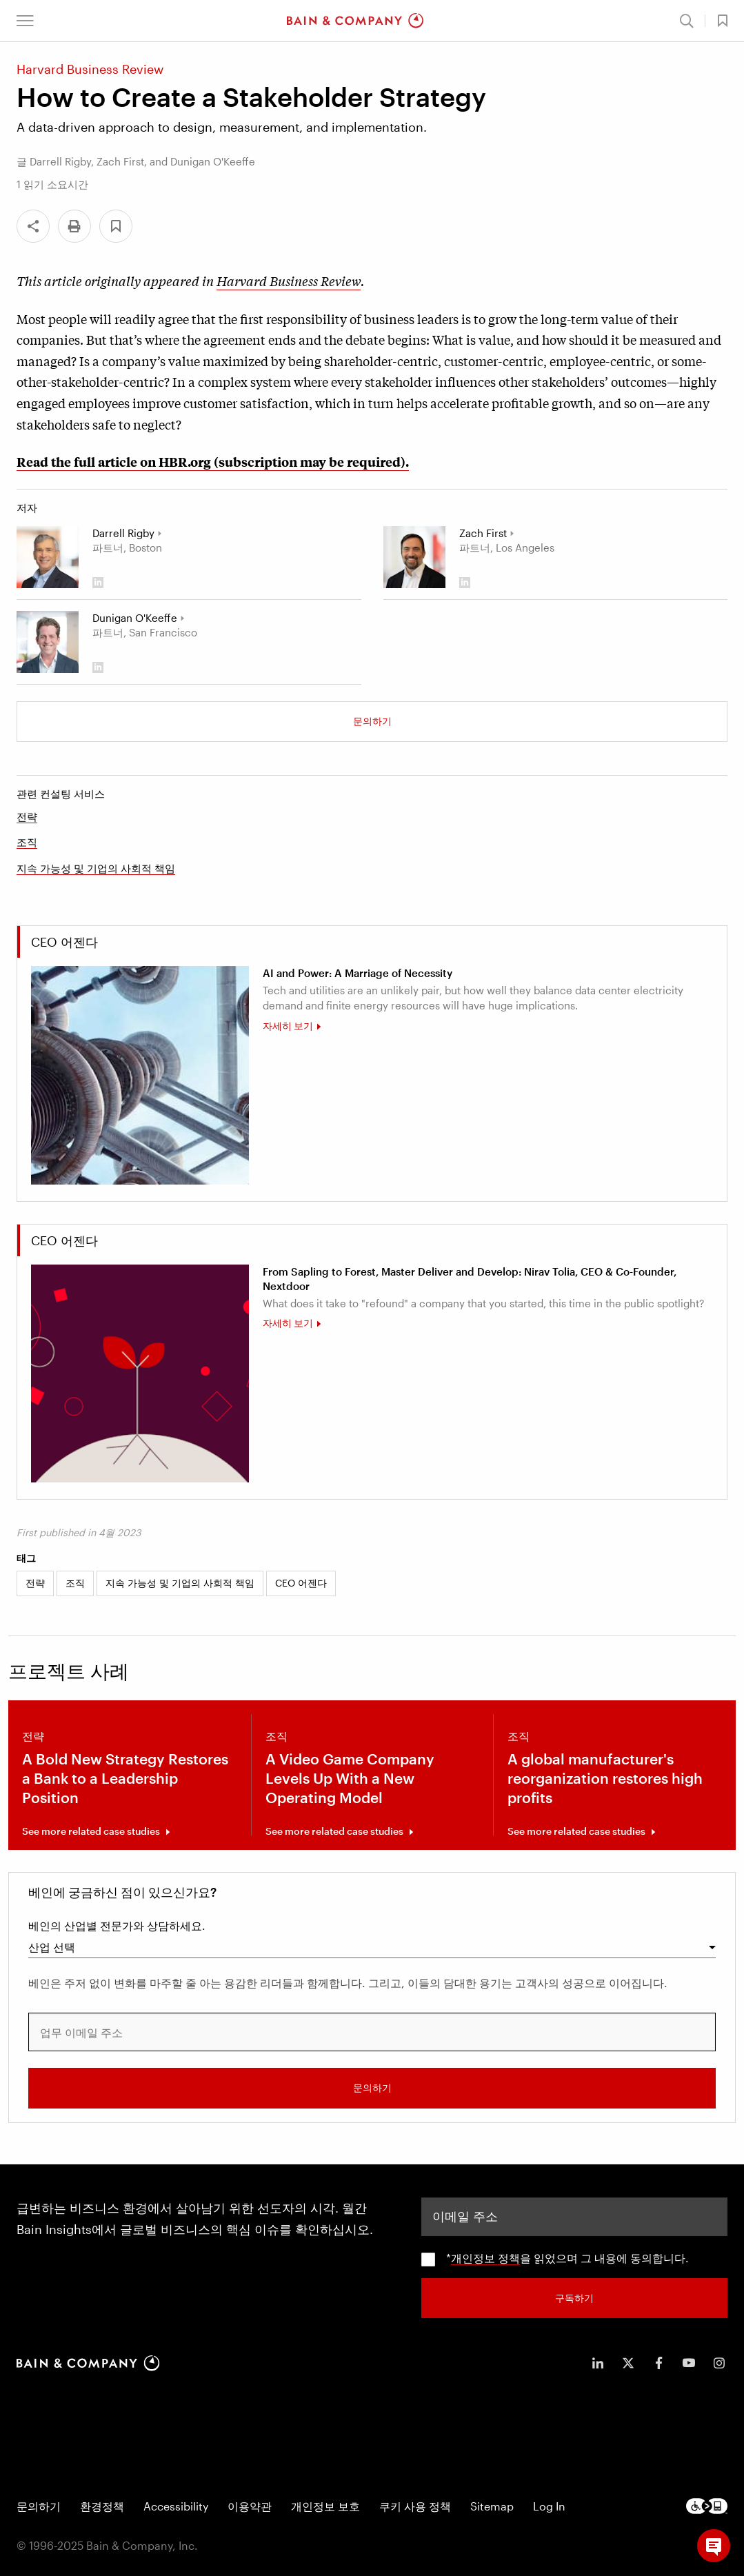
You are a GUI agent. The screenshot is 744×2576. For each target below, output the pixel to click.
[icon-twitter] (628, 2362)
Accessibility (175, 2505)
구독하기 (574, 2296)
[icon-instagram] (719, 2362)
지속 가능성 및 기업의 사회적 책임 (96, 868)
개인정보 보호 (325, 2505)
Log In (549, 2505)
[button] (25, 20)
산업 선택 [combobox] (51, 1946)
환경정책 (102, 2505)
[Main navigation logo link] (355, 20)
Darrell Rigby (123, 533)
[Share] (33, 226)
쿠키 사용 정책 (415, 2505)
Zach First (483, 533)
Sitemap (492, 2505)
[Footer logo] (706, 2505)
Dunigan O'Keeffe (134, 618)
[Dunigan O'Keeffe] (48, 642)
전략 (27, 816)
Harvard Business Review (289, 281)
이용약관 (250, 2505)
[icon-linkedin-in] (598, 2362)
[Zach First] (414, 557)
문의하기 (372, 721)
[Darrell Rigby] (48, 557)
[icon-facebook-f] (658, 2362)
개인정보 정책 (485, 2257)
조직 (27, 842)
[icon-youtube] (689, 2362)
